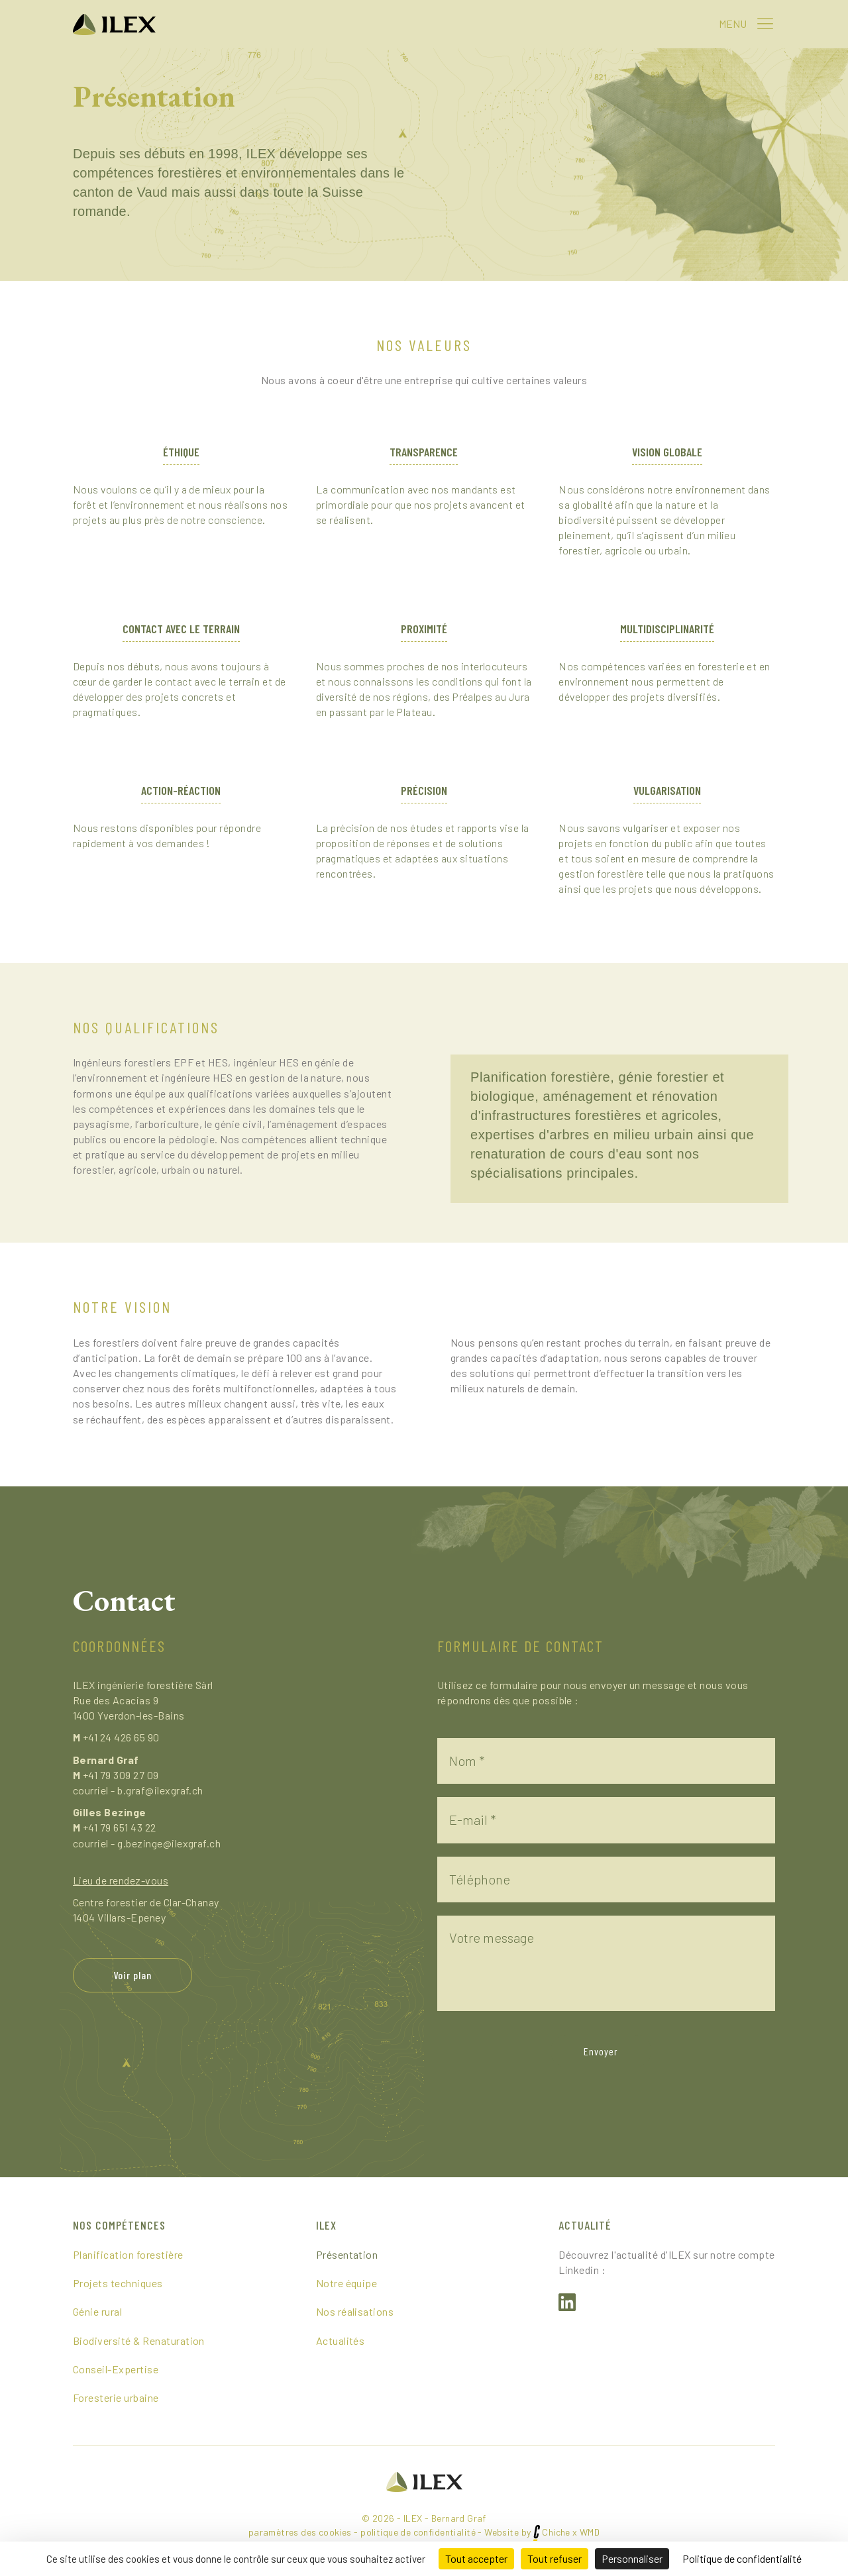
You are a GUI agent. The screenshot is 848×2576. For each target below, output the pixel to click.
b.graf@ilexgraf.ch (160, 1790)
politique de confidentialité (418, 2533)
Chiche (556, 2533)
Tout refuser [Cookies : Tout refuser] (554, 2558)
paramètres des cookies (300, 2533)
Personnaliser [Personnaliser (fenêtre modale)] (632, 2558)
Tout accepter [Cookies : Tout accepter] (476, 2558)
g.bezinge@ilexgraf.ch (169, 1843)
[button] (765, 23)
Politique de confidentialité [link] (742, 2558)
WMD (590, 2533)
